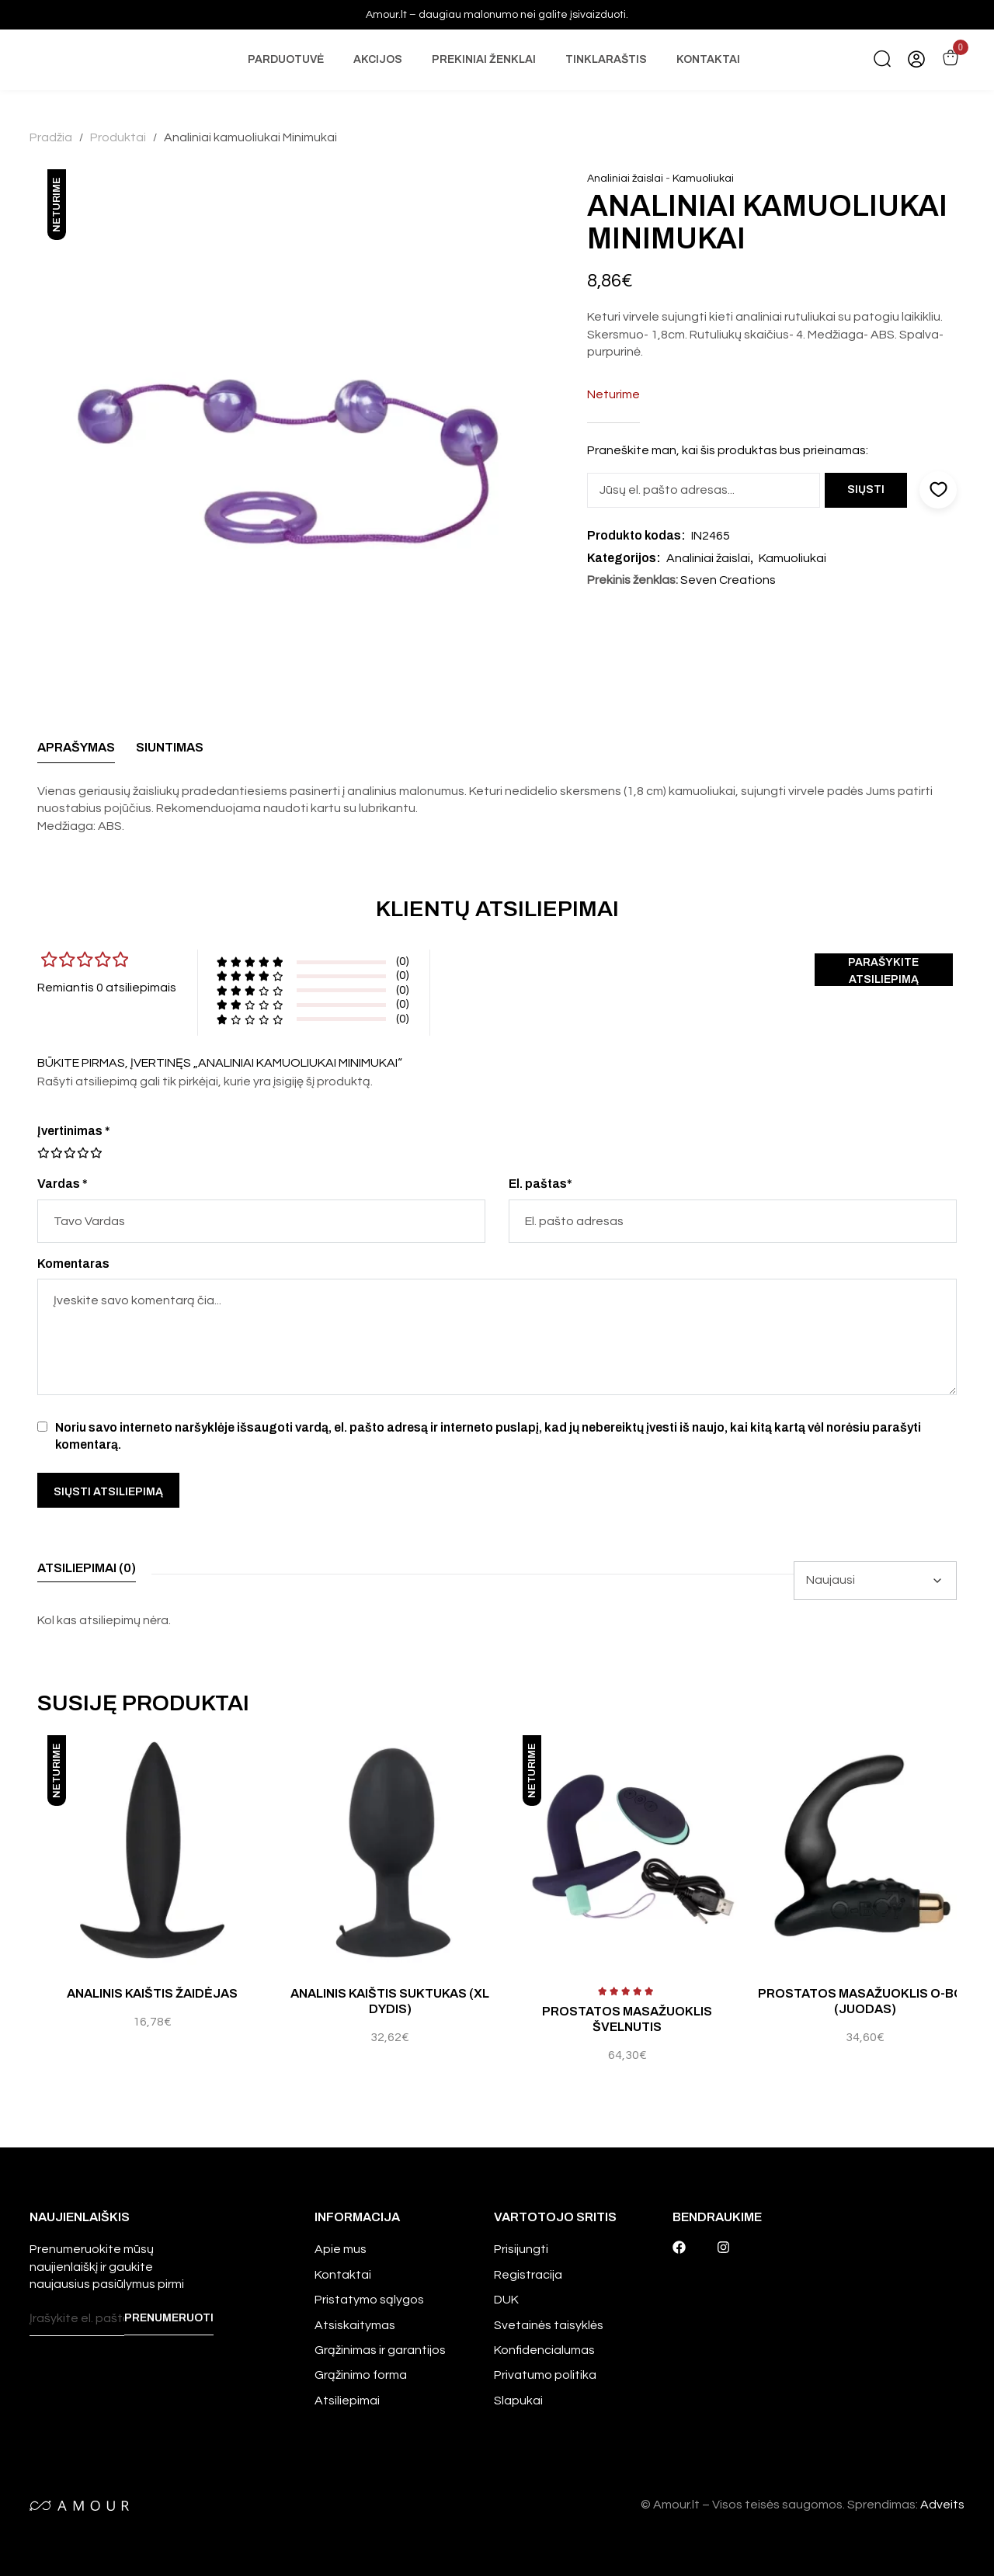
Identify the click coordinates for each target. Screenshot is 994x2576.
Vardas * (62, 1183)
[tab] (76, 751)
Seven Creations (728, 580)
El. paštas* (540, 1183)
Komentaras (73, 1263)
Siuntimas (169, 747)
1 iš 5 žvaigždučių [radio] (43, 1152)
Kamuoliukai (703, 178)
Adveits (942, 2504)
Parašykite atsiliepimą (885, 970)
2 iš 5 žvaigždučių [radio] (49, 1152)
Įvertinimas (73, 1130)
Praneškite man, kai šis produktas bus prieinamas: (727, 450)
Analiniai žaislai (625, 178)
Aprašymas (76, 747)
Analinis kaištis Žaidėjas (152, 1993)
